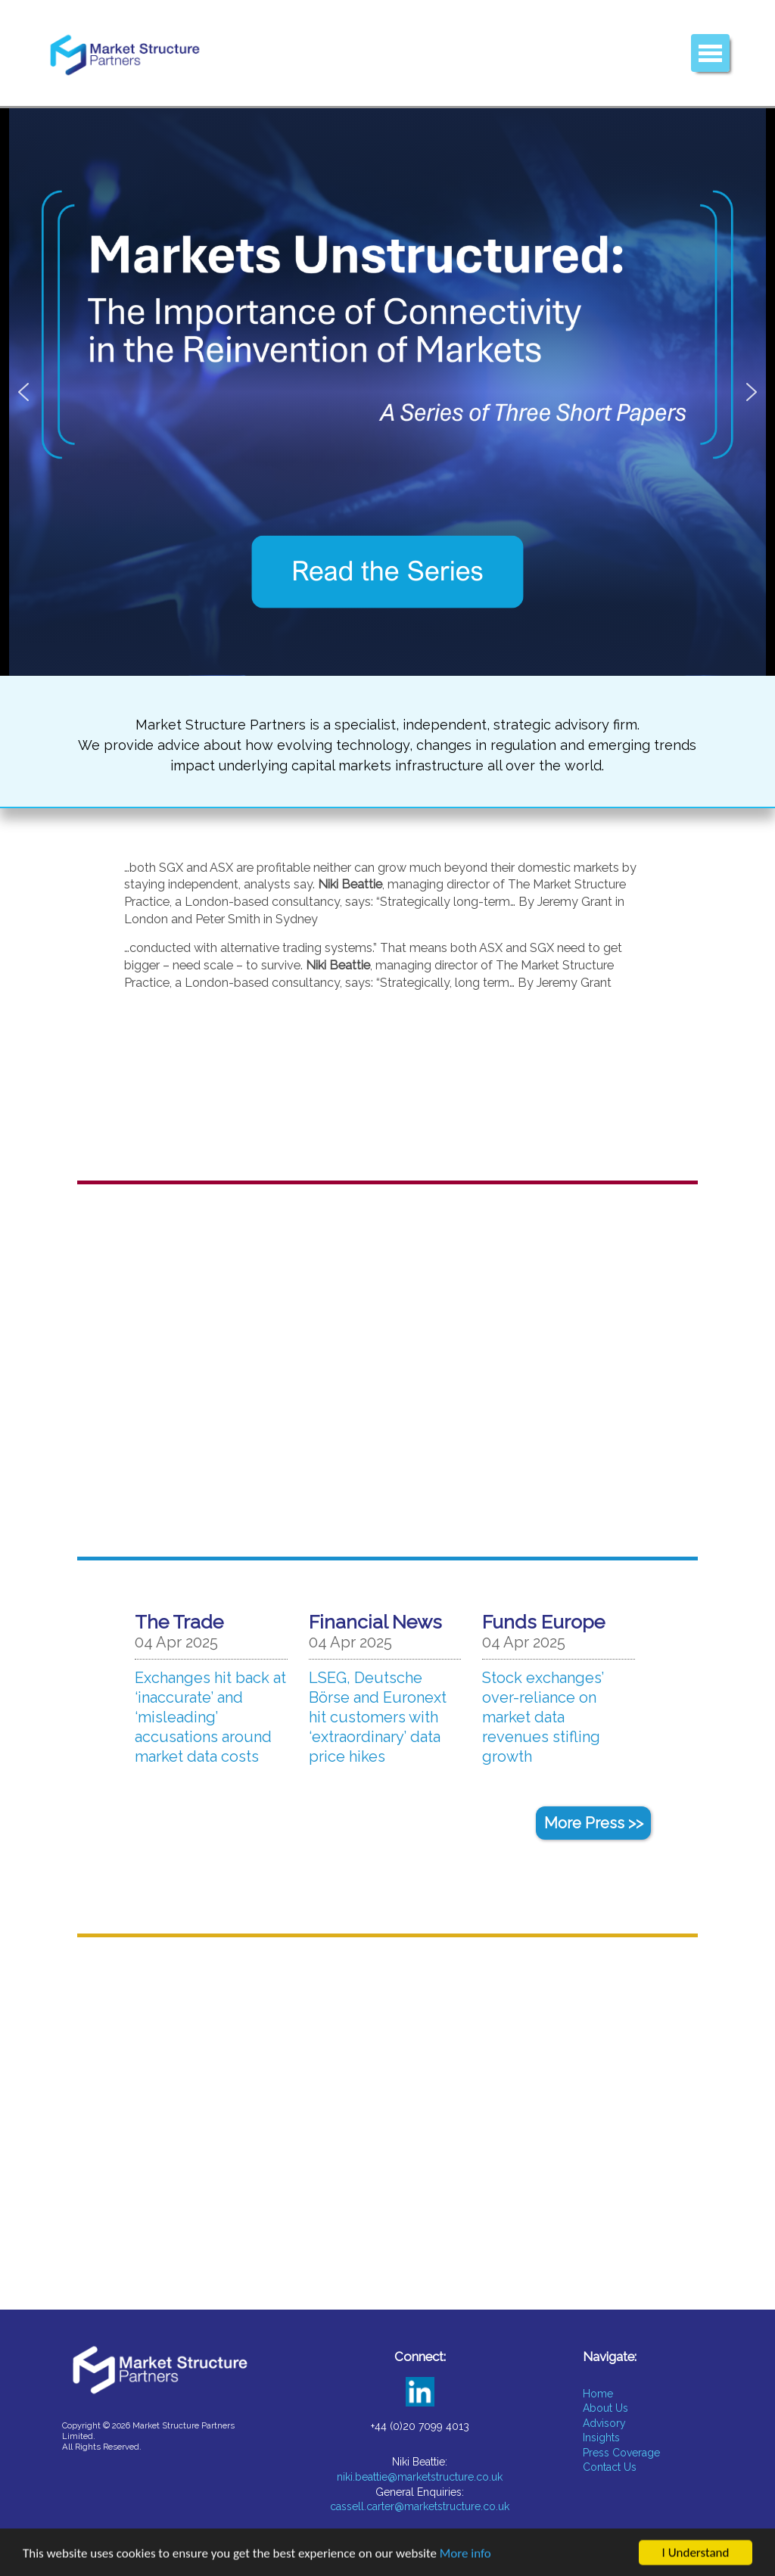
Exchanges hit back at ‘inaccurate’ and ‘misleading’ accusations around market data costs (210, 1717)
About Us (605, 2408)
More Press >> (593, 1823)
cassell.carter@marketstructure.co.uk (419, 2506)
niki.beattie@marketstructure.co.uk (420, 2477)
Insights (601, 2437)
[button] (387, 392)
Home (598, 2394)
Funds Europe (543, 1621)
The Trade (179, 1621)
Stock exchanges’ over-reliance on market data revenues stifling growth (543, 1717)
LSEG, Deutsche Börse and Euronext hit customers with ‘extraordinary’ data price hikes (378, 1717)
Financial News (375, 1621)
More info (465, 2557)
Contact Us (609, 2467)
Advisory (604, 2423)
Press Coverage (621, 2453)
